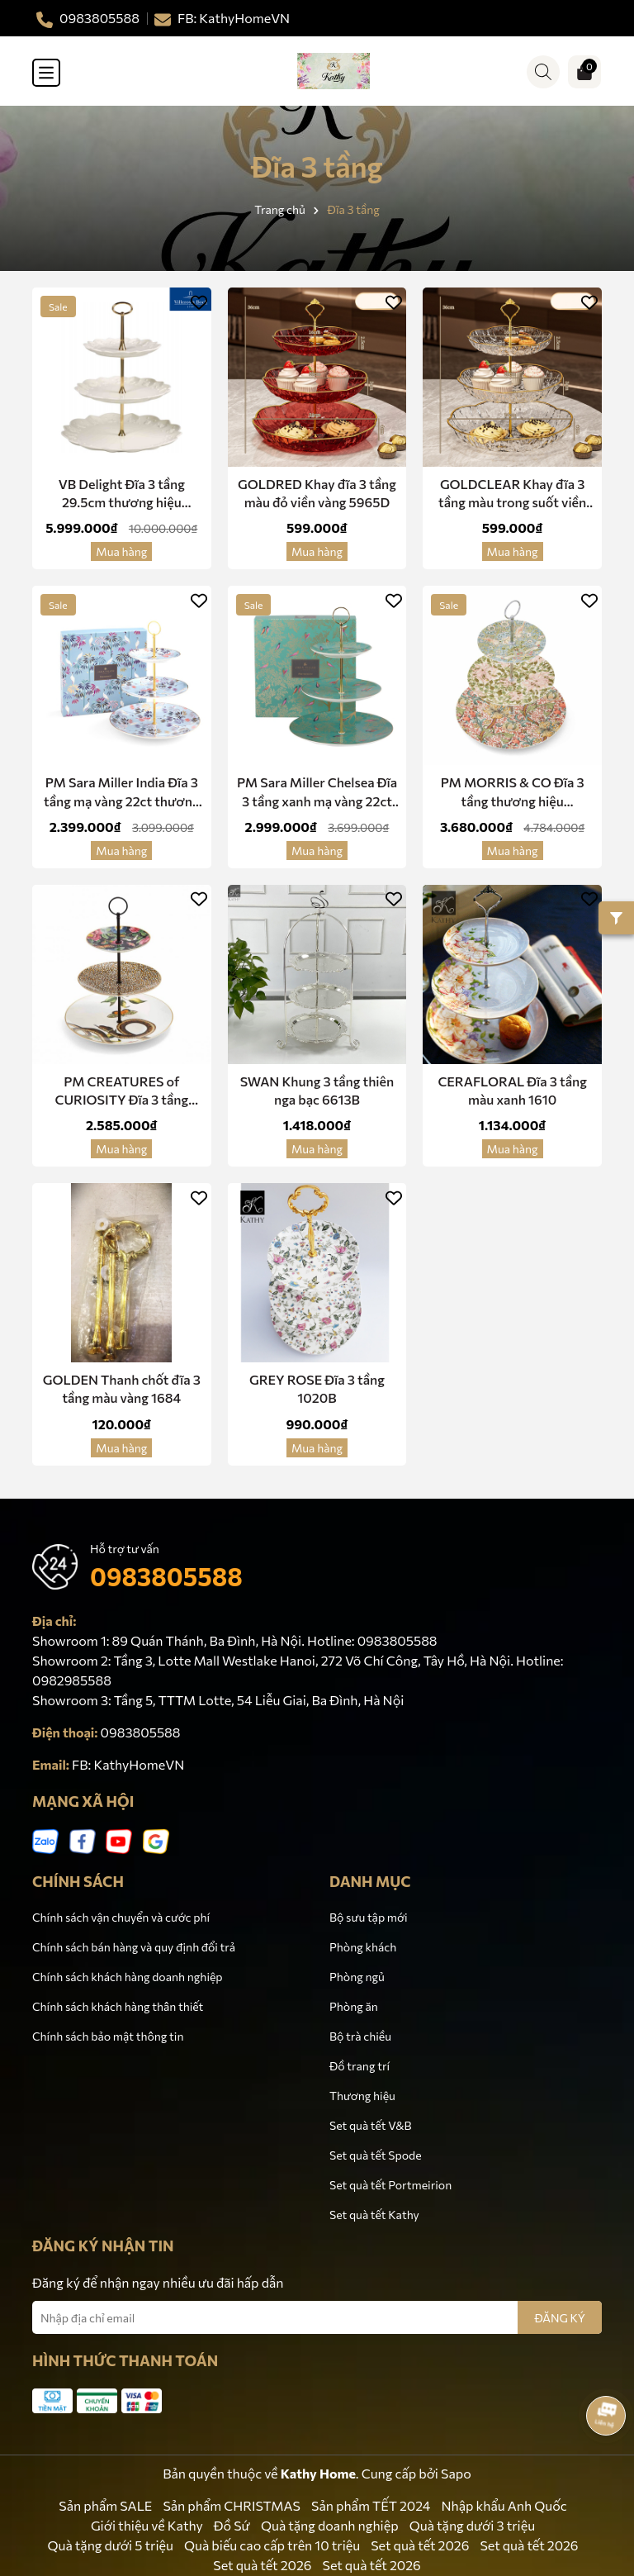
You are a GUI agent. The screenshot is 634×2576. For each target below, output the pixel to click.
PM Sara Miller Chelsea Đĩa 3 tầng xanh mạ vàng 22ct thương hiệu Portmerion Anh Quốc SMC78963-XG (317, 792)
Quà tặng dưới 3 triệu (472, 2525)
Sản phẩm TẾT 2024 (370, 2505)
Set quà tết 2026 (420, 2545)
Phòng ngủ (357, 1977)
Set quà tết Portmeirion (390, 2185)
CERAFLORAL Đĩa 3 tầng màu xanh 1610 (512, 1090)
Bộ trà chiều (360, 2036)
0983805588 (166, 1576)
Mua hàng (121, 551)
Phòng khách (362, 1947)
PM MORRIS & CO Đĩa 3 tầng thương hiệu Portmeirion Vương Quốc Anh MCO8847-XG (512, 792)
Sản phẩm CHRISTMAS (231, 2505)
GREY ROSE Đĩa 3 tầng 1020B (317, 1388)
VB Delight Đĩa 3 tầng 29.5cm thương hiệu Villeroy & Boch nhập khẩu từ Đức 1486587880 (122, 494)
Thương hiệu (362, 2096)
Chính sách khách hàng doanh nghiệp (127, 1977)
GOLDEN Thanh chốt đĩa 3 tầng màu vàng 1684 (122, 1388)
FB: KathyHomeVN (128, 1764)
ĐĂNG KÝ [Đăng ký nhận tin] (559, 2318)
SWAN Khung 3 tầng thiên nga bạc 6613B (317, 1090)
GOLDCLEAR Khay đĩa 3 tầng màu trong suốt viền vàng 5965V (512, 494)
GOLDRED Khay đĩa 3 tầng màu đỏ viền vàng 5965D (317, 493)
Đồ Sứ (232, 2525)
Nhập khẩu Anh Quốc (504, 2505)
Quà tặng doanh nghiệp (330, 2525)
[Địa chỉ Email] (317, 2317)
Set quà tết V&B (370, 2125)
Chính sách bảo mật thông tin (107, 2036)
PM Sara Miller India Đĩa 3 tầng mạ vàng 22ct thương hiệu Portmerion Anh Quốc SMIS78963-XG (122, 792)
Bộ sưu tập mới (368, 1917)
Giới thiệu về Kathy (147, 2525)
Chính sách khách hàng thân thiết (117, 2006)
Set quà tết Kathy (374, 2215)
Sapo (456, 2473)
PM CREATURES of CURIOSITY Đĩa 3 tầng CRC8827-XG (121, 1091)
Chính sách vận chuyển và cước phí (121, 1917)
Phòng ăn (353, 2006)
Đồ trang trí (359, 2066)
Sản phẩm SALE (105, 2505)
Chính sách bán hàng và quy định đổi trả (133, 1947)
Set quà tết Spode (375, 2155)
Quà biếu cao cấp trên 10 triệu (272, 2545)
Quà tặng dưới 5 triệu (110, 2545)
